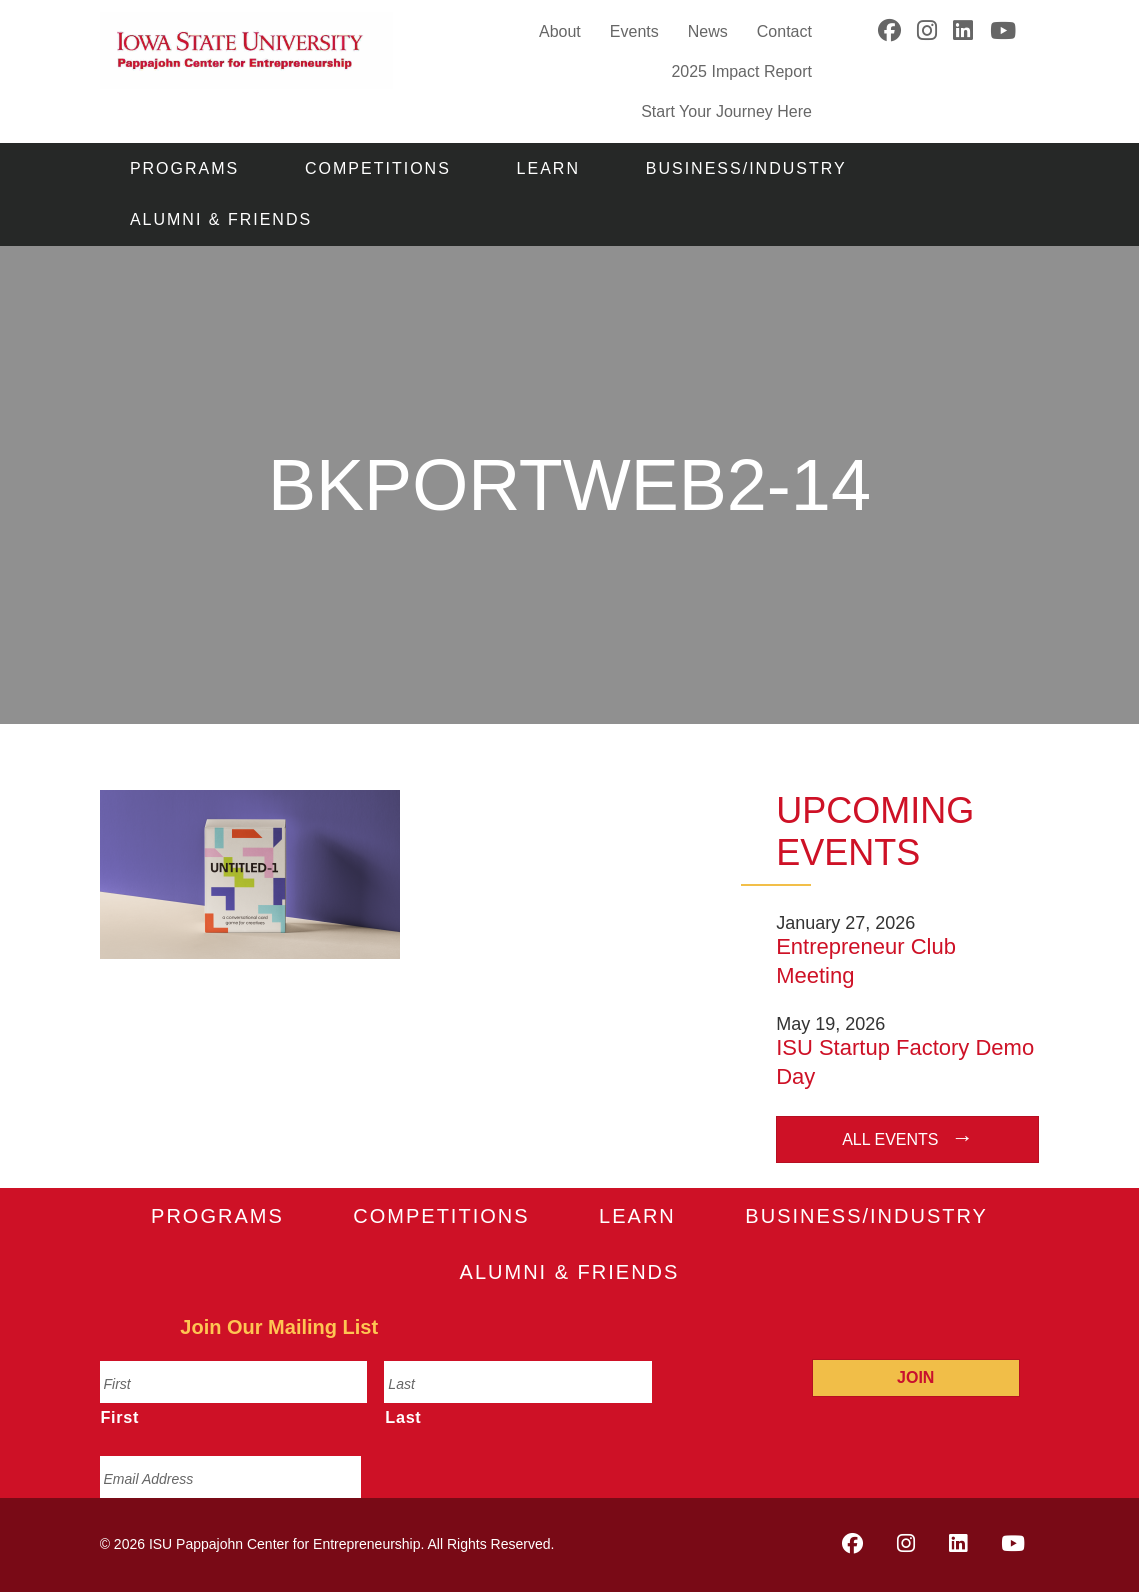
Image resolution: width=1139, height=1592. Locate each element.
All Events (890, 1139)
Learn (548, 168)
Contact (784, 31)
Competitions (378, 168)
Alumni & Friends (221, 219)
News (708, 31)
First (120, 1417)
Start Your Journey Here (726, 110)
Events (634, 31)
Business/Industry (746, 168)
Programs (184, 168)
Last (403, 1417)
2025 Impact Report (741, 71)
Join (915, 1377)
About (560, 31)
